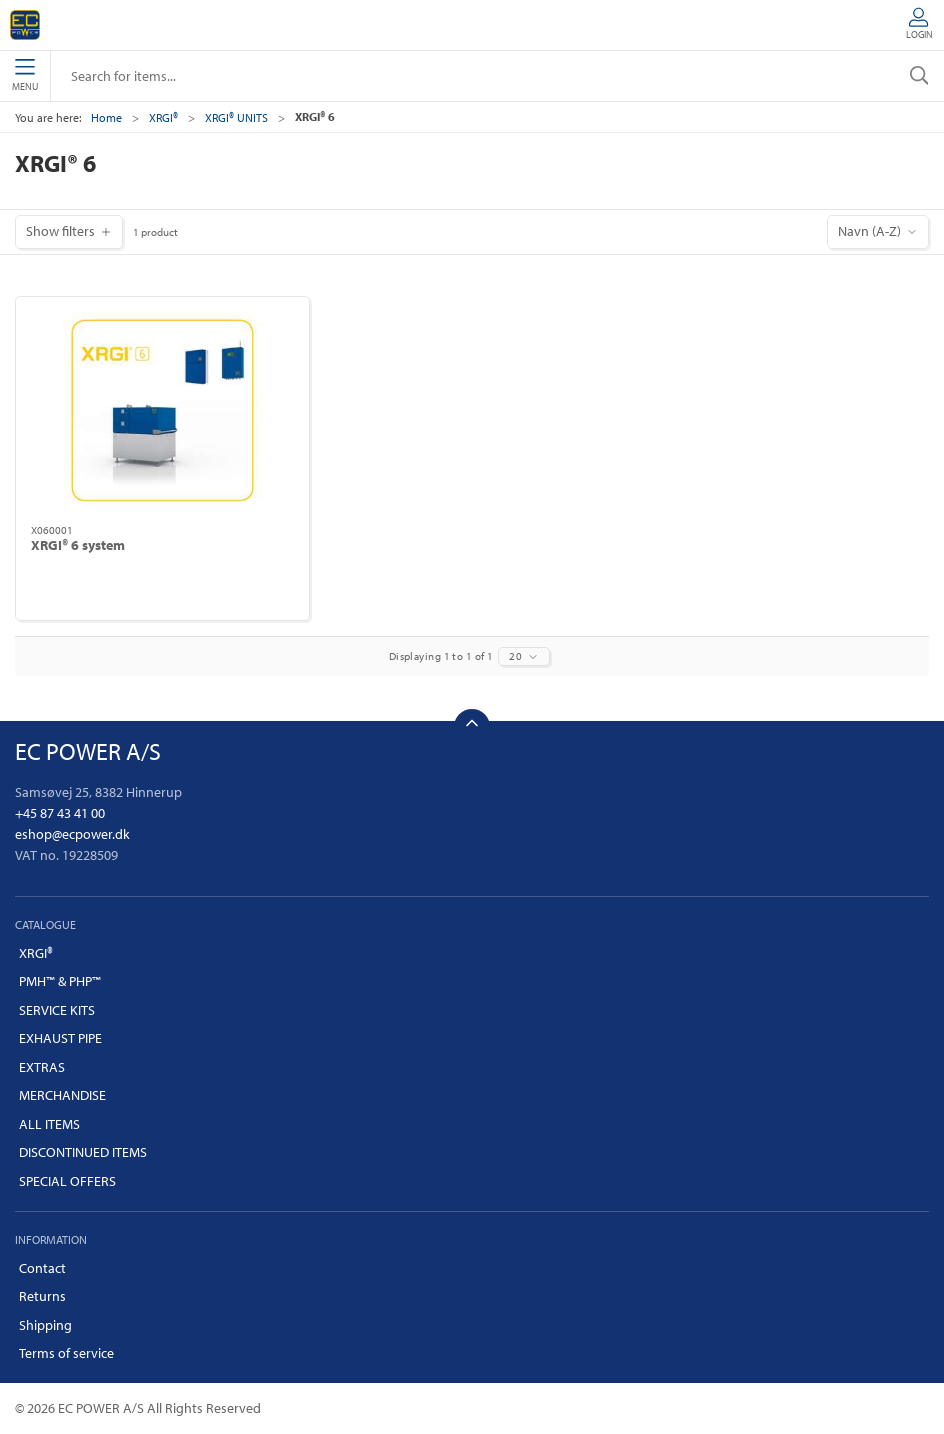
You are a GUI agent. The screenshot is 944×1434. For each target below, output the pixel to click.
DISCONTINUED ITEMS (83, 1152)
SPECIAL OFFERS (67, 1181)
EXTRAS (42, 1067)
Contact (42, 1268)
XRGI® (163, 117)
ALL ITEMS (49, 1124)
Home (106, 117)
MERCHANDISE (62, 1095)
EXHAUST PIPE (60, 1038)
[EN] (25, 25)
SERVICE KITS (57, 1010)
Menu (25, 76)
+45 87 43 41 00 (60, 813)
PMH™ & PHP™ (60, 981)
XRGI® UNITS (236, 117)
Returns (42, 1296)
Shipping (45, 1325)
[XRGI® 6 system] (162, 410)
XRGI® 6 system (78, 545)
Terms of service (66, 1353)
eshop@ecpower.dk (72, 834)
